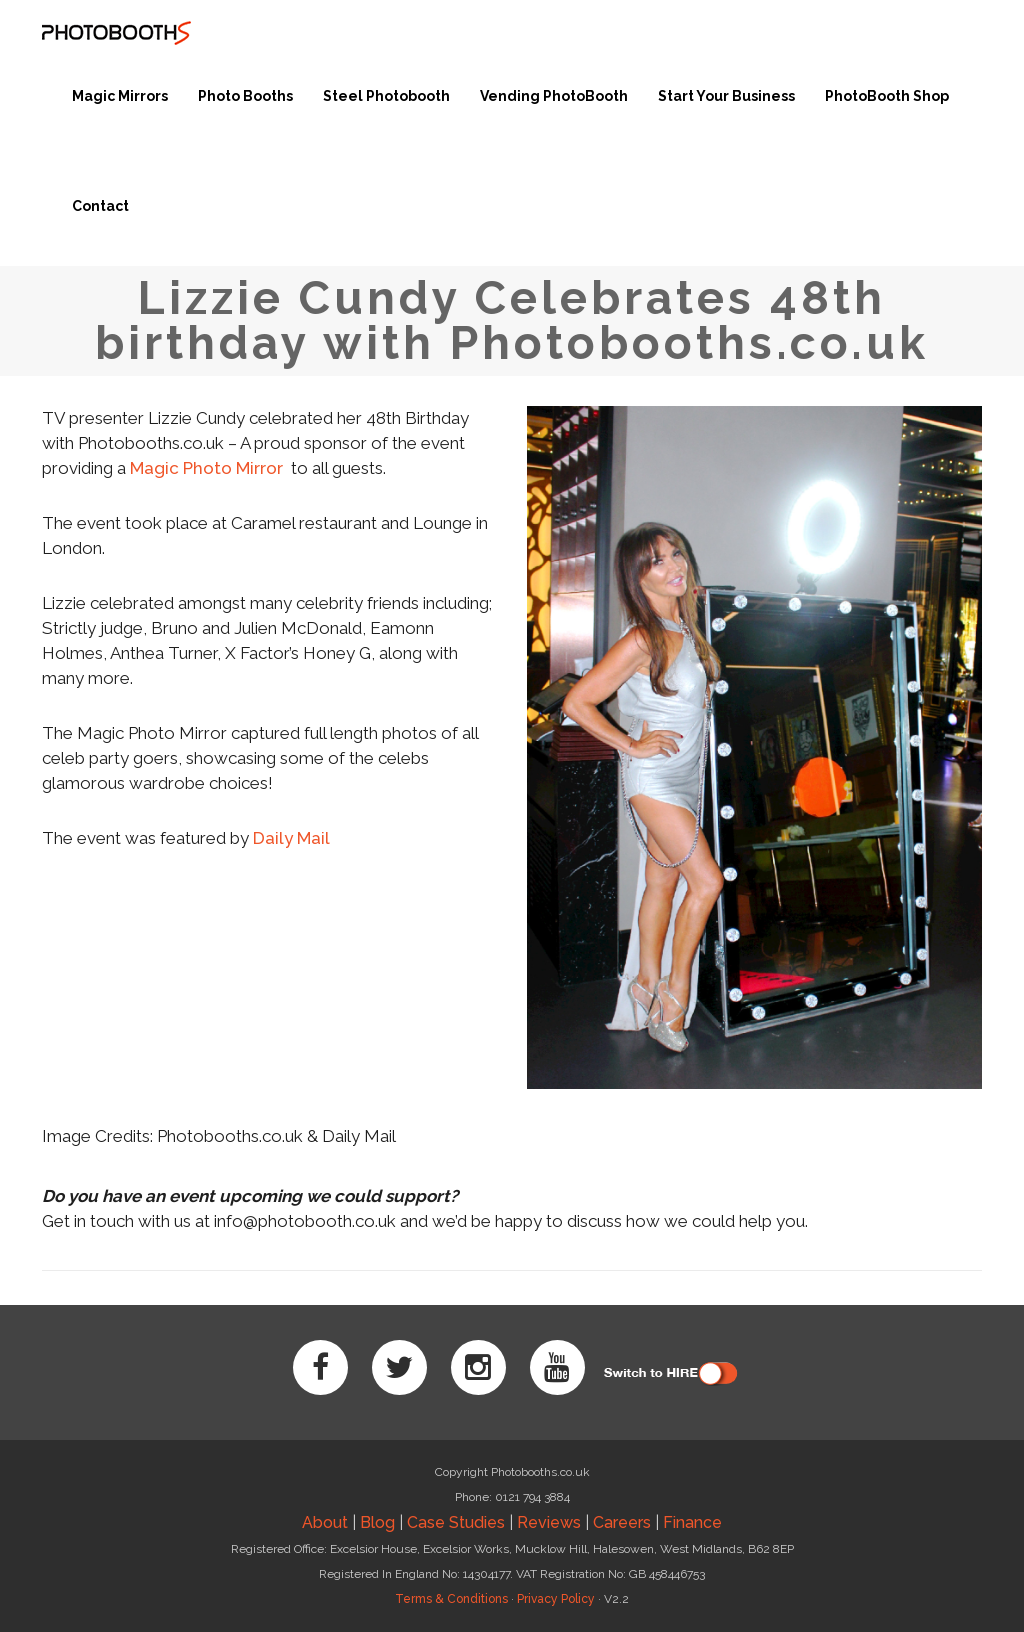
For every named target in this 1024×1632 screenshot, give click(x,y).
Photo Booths (245, 96)
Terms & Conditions (451, 1599)
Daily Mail (291, 838)
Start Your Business (726, 96)
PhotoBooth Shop (887, 96)
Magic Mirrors (120, 96)
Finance (692, 1522)
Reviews (549, 1522)
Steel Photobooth (386, 96)
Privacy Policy (556, 1599)
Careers (622, 1522)
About (325, 1522)
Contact (100, 206)
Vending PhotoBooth (554, 96)
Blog (377, 1522)
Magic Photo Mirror (208, 468)
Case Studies (456, 1522)
